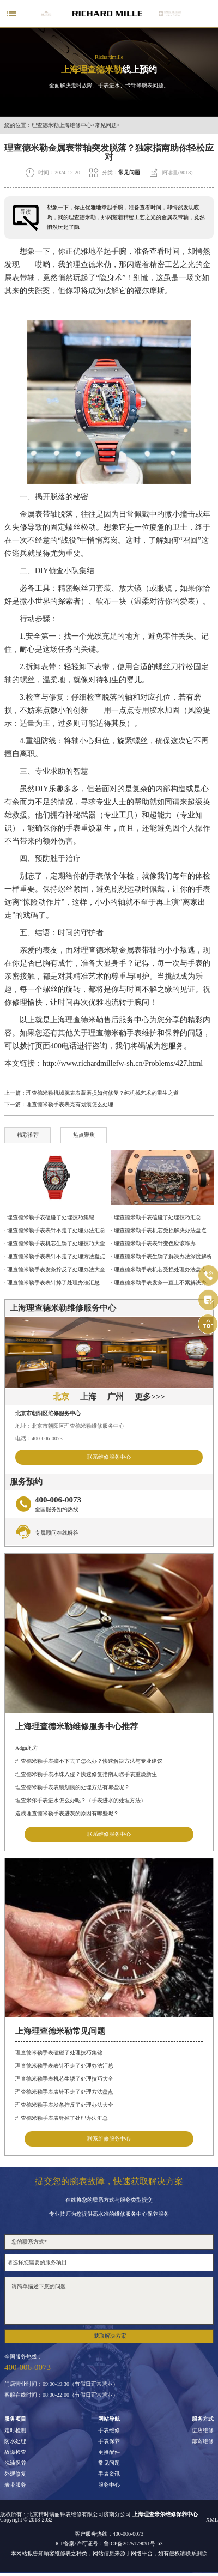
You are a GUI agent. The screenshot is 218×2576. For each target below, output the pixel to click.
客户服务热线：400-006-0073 (109, 2534)
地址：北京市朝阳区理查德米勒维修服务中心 (69, 1426)
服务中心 (109, 2485)
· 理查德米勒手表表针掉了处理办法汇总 (52, 1283)
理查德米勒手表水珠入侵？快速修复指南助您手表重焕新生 (86, 1774)
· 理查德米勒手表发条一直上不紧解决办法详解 (162, 1283)
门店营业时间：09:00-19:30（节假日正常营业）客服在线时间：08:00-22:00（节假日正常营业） (61, 2389)
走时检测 (15, 2430)
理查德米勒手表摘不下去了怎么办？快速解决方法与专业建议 (88, 1761)
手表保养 (109, 2441)
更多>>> (150, 1396)
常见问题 (106, 125)
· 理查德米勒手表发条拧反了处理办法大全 (54, 1269)
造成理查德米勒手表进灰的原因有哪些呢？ (67, 1813)
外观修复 (15, 2474)
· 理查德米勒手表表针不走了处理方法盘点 (54, 1256)
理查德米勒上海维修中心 (62, 125)
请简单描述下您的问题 (109, 2301)
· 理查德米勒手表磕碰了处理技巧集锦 (49, 1217)
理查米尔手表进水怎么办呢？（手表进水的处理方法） (80, 1800)
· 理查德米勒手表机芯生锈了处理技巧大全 (54, 1243)
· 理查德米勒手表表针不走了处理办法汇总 (54, 1230)
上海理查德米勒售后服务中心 (99, 1020)
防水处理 (15, 2441)
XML (212, 2520)
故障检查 (15, 2452)
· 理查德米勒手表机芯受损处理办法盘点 (159, 1269)
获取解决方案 (110, 2336)
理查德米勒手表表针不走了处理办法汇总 (64, 2066)
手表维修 (109, 2430)
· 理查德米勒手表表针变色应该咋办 (153, 1243)
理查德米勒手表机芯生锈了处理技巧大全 (64, 2079)
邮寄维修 (203, 2441)
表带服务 (15, 2485)
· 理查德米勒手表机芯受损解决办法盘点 (159, 1230)
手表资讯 (109, 2474)
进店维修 (203, 2430)
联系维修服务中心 (109, 1457)
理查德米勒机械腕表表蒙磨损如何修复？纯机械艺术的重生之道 (102, 1093)
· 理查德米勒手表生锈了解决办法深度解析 (161, 1256)
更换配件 (109, 2452)
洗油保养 (15, 2463)
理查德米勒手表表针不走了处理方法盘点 (64, 2092)
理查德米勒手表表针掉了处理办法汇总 (61, 2118)
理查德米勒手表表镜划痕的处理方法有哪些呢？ (72, 1787)
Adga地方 (26, 1748)
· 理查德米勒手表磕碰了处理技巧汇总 (156, 1217)
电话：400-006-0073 (39, 1438)
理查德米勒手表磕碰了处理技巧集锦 (58, 2053)
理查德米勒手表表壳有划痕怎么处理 (69, 1104)
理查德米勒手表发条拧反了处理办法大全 (64, 2105)
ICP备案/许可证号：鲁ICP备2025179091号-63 (108, 2544)
